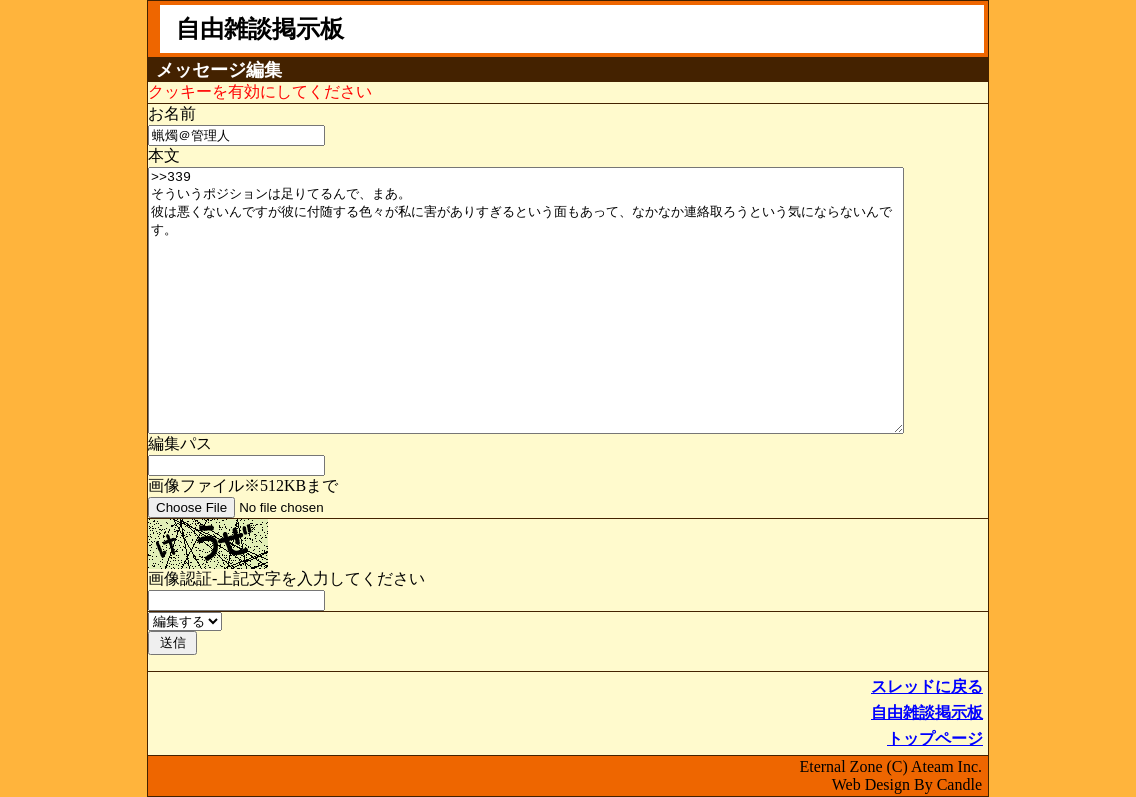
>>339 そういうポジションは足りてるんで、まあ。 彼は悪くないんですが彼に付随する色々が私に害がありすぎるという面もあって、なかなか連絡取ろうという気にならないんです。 (526, 300)
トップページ (935, 738)
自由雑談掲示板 (927, 712)
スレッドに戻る (927, 686)
